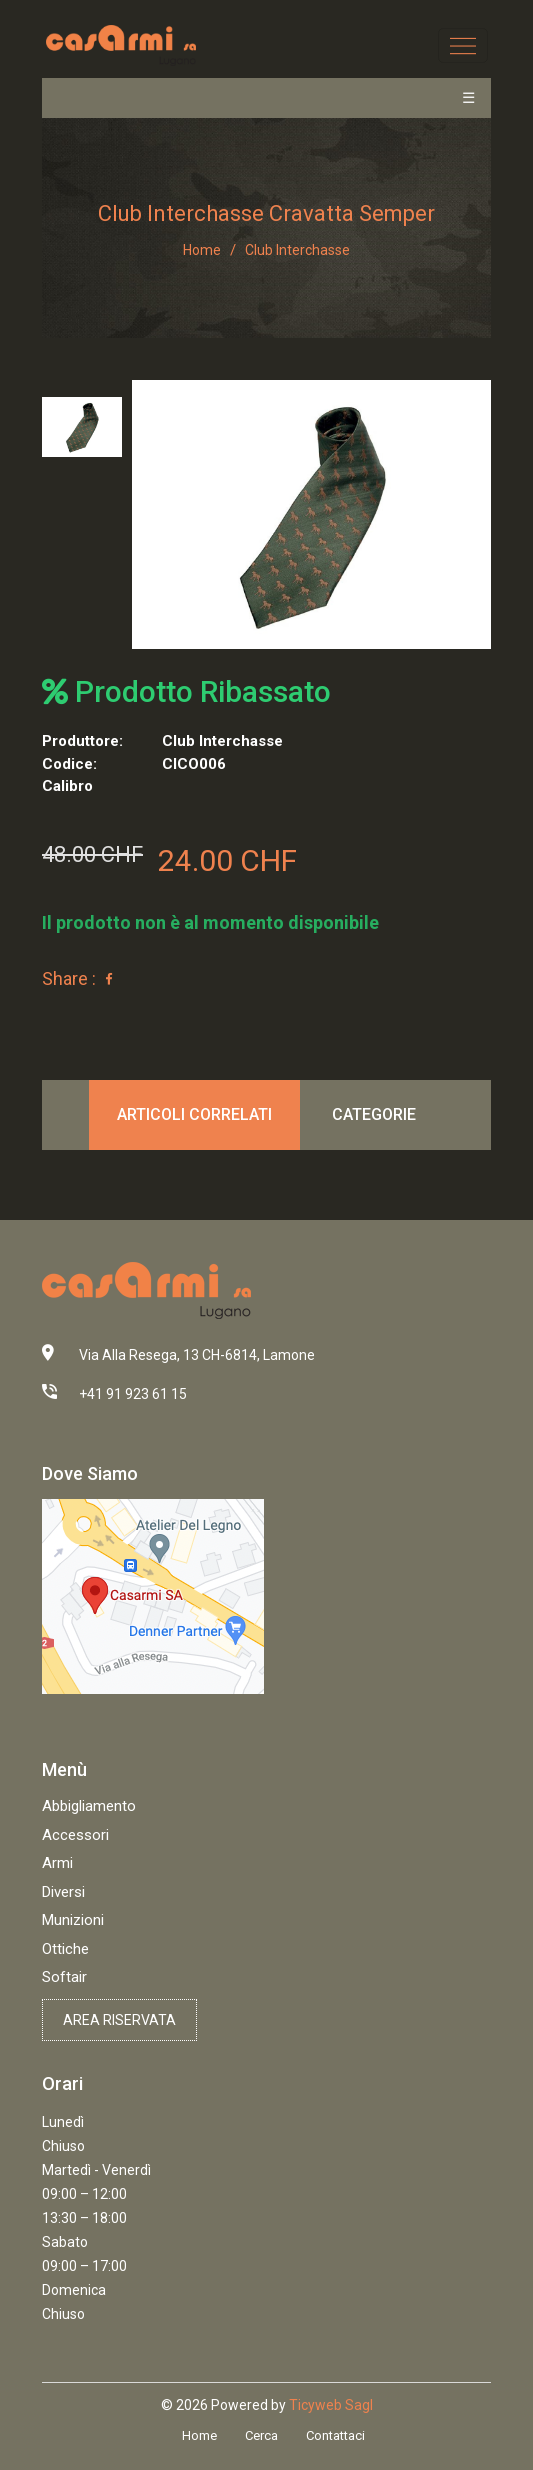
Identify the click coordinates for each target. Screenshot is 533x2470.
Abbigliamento (89, 1806)
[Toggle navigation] (462, 45)
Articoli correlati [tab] (194, 1114)
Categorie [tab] (374, 1114)
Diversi (63, 1892)
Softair (64, 1977)
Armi (57, 1863)
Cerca (261, 2435)
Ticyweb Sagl (331, 2405)
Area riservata (119, 2020)
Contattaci (335, 2435)
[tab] (82, 427)
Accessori (75, 1835)
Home (202, 250)
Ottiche (65, 1949)
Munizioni (73, 1920)
